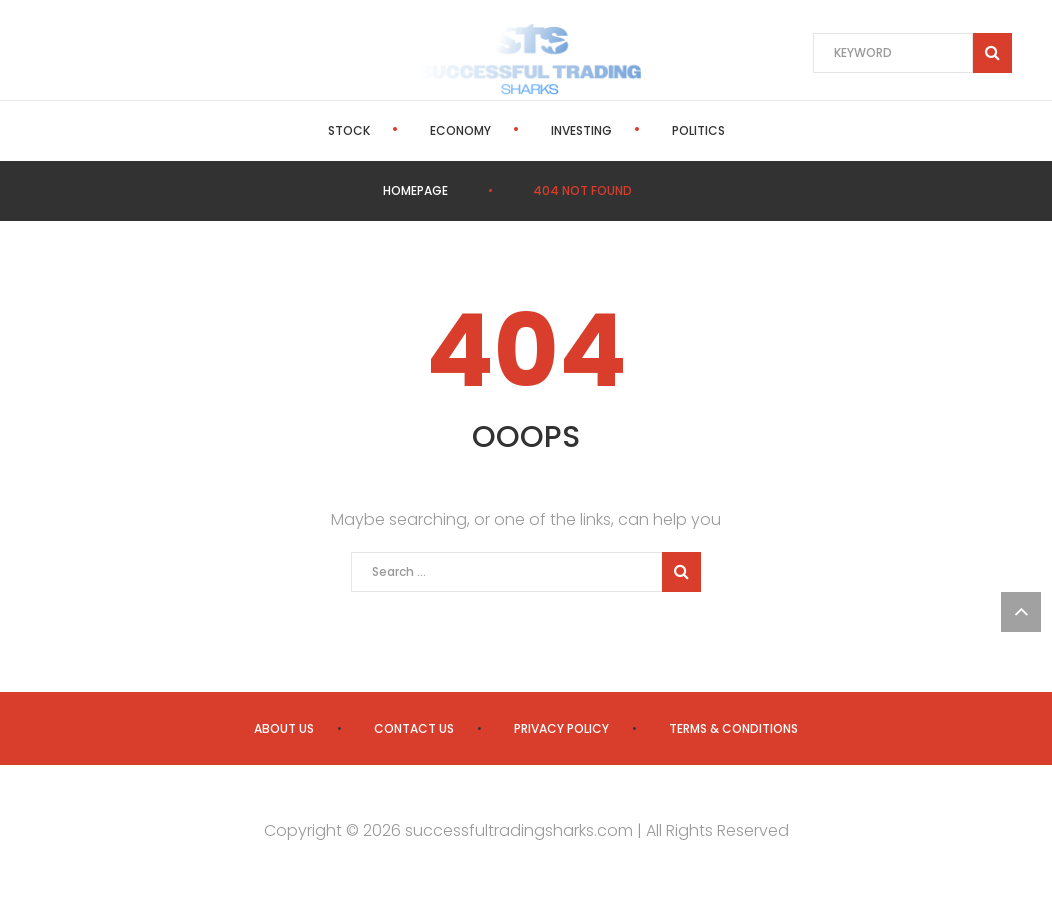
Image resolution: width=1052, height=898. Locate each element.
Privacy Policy (561, 728)
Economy (460, 130)
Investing (581, 130)
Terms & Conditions (733, 728)
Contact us (414, 728)
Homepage (415, 190)
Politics (698, 130)
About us (284, 728)
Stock (349, 130)
